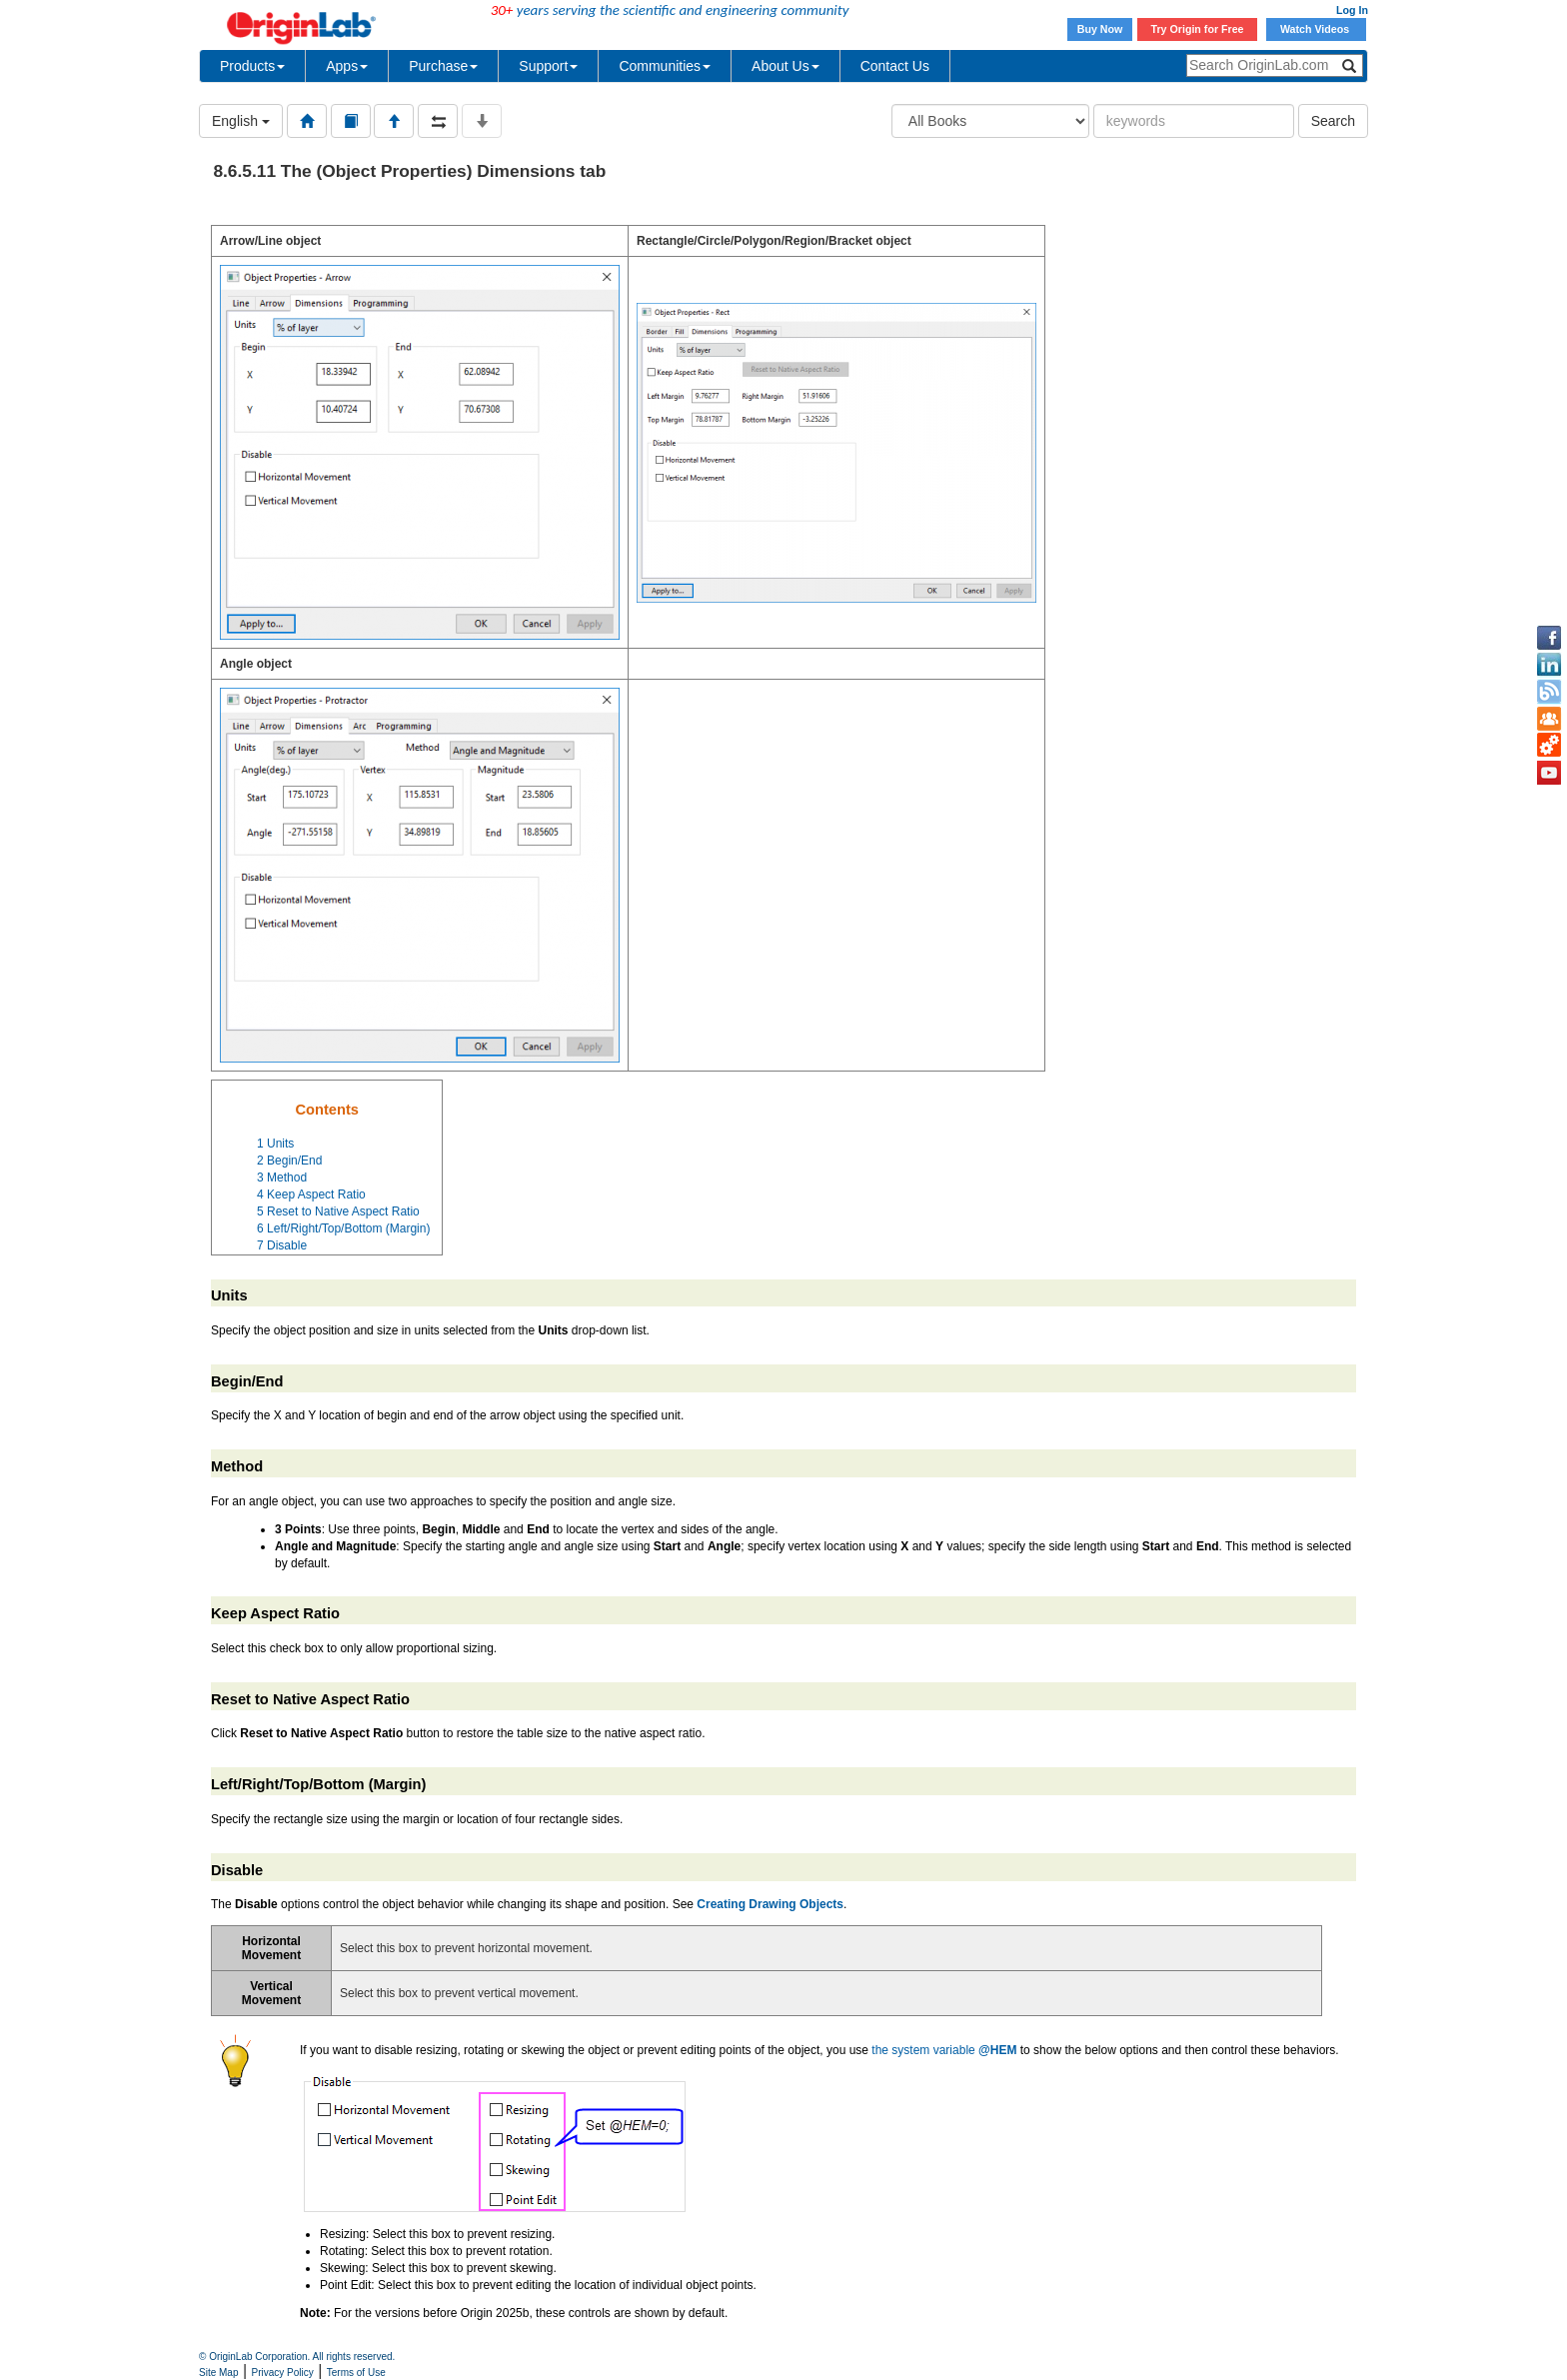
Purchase (443, 66)
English (241, 121)
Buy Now (1100, 29)
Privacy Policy (283, 2372)
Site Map (218, 2372)
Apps (347, 66)
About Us (785, 66)
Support (548, 66)
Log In (1352, 10)
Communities (665, 66)
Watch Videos (1316, 29)
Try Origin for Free (1197, 29)
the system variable (943, 2050)
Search (1333, 121)
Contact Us (894, 66)
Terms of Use (356, 2372)
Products (252, 66)
